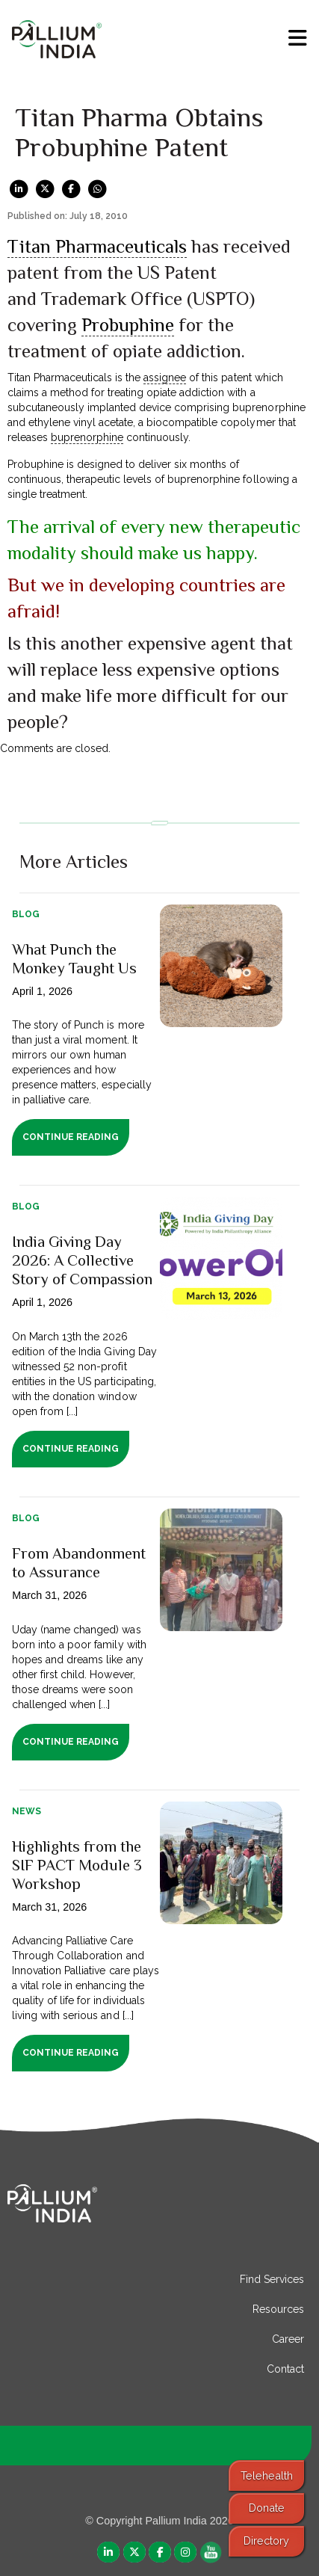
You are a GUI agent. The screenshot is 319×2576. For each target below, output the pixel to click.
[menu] (297, 38)
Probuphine (127, 325)
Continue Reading (70, 1137)
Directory (266, 2540)
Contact (285, 2369)
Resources (278, 2309)
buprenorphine (87, 437)
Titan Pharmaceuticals (97, 246)
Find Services (272, 2279)
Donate (267, 2507)
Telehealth (267, 2475)
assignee (164, 377)
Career (288, 2339)
